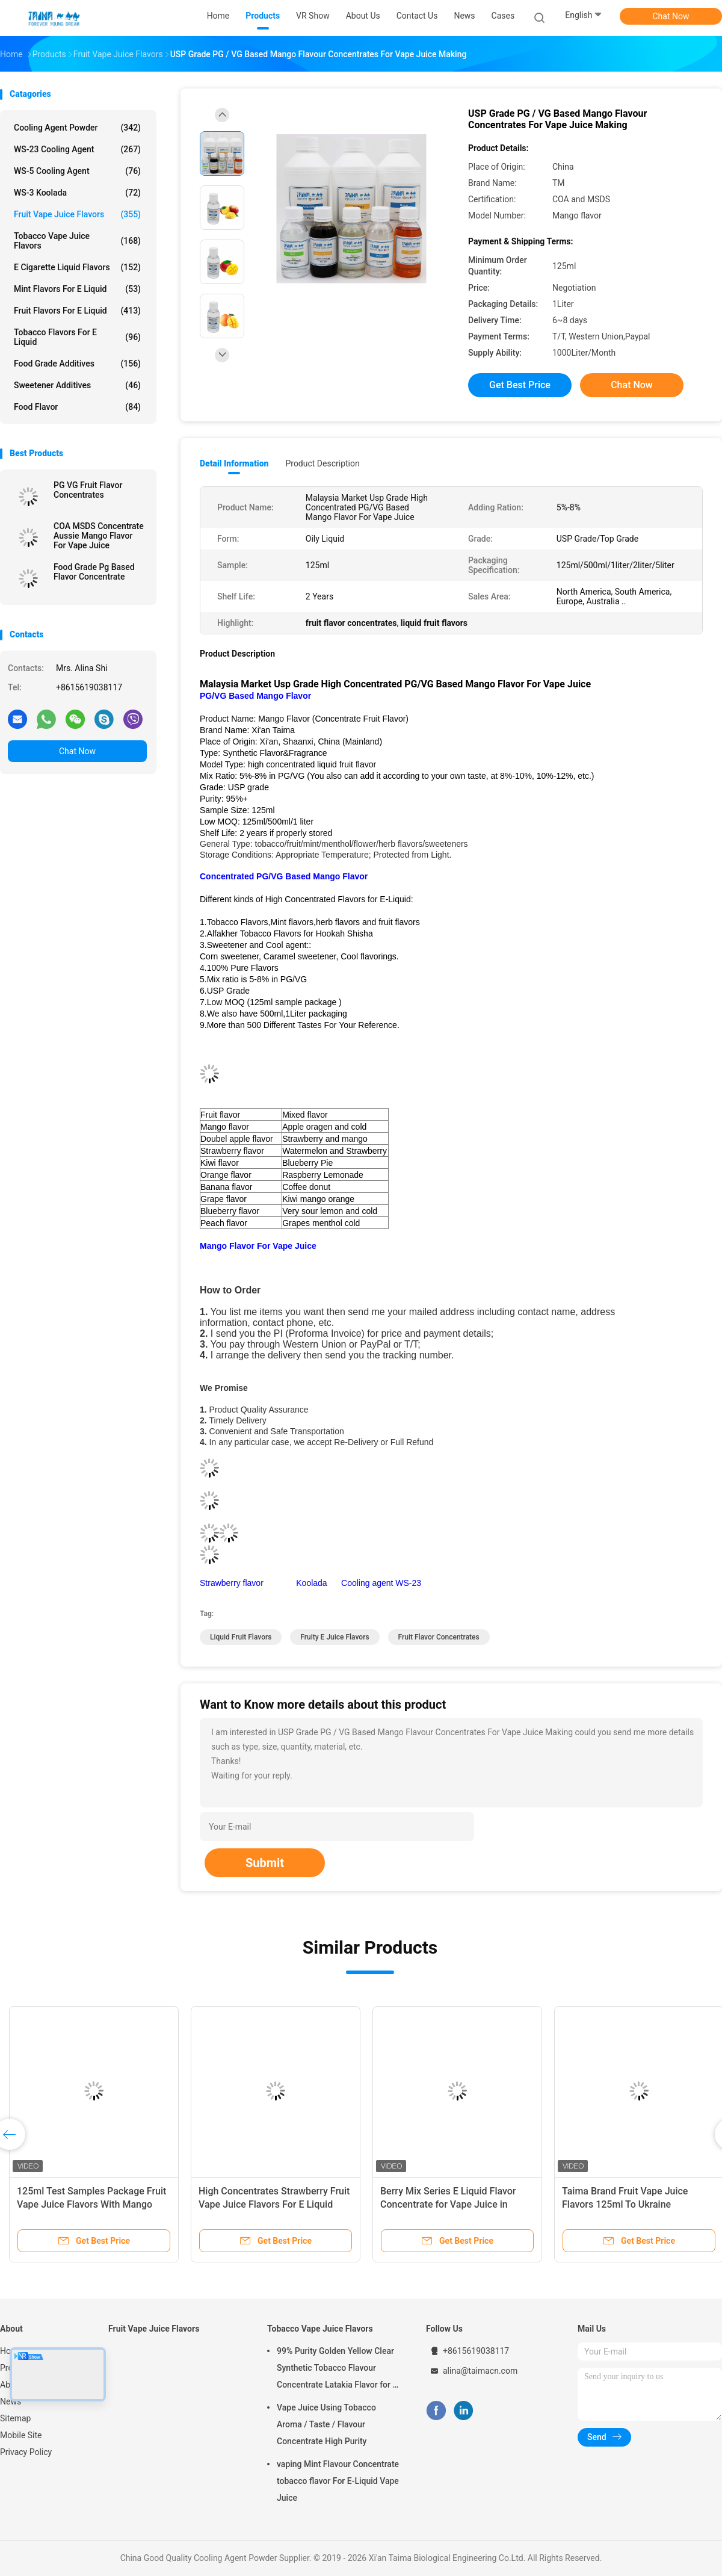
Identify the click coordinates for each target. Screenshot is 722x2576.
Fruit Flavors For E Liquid (77, 311)
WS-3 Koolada (77, 193)
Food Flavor (77, 407)
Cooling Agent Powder (77, 128)
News (10, 2401)
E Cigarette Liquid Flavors (77, 267)
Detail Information (234, 463)
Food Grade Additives (77, 364)
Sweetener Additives (77, 385)
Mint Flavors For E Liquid (77, 289)
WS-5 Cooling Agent (77, 171)
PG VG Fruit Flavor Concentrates (88, 490)
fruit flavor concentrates (439, 1637)
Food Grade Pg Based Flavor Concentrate (94, 571)
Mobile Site (21, 2435)
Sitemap (15, 2418)
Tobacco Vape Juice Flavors (77, 240)
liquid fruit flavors (240, 1637)
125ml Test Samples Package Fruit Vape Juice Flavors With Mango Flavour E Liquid (91, 2204)
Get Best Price (520, 385)
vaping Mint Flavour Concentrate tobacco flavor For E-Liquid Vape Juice (338, 2481)
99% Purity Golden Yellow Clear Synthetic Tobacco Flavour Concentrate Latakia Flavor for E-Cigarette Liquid (338, 2369)
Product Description (322, 463)
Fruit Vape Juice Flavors (77, 214)
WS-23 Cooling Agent (77, 149)
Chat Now (671, 16)
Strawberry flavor (234, 1583)
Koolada (311, 1583)
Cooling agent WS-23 (381, 1583)
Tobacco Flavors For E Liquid (77, 337)
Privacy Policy (26, 2452)
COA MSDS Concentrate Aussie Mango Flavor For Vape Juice (99, 535)
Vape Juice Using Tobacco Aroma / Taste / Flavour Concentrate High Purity (326, 2424)
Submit (264, 1863)
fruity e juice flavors (334, 1637)
